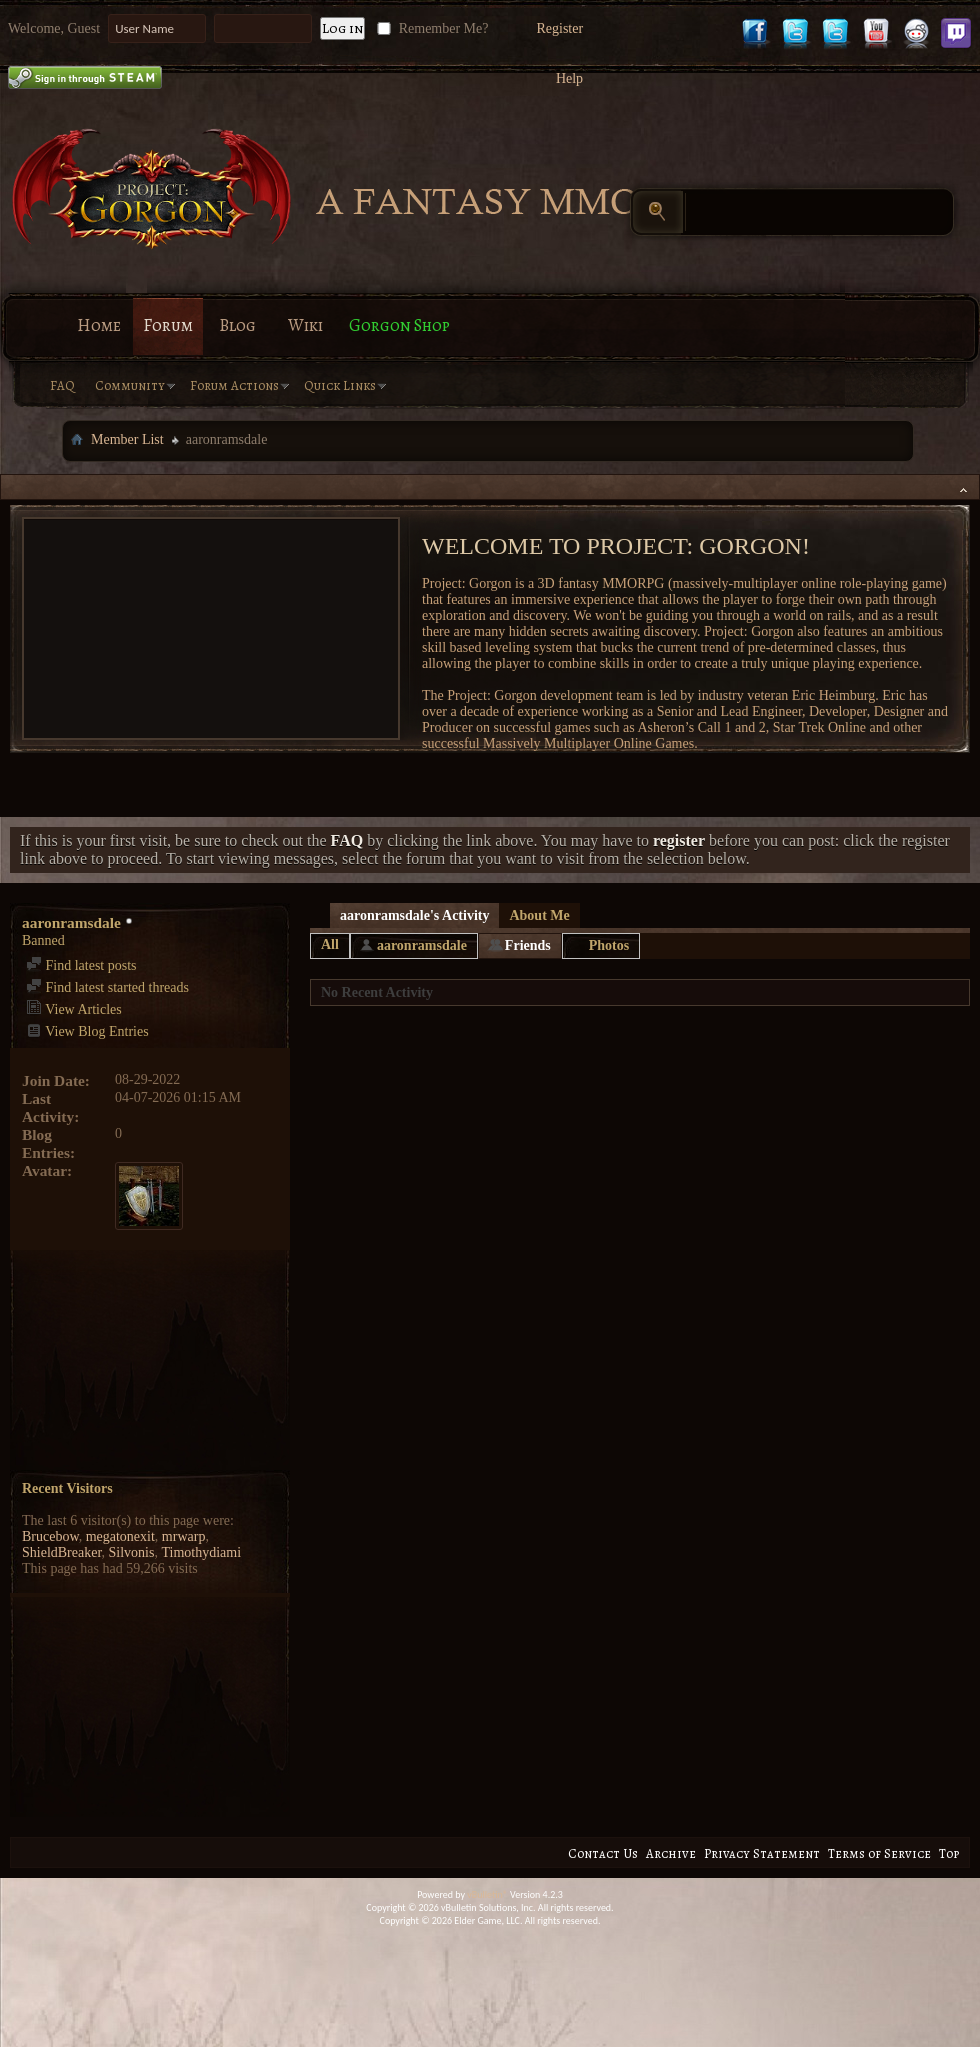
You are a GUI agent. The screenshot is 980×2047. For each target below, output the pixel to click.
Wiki (305, 325)
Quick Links (340, 385)
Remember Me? (430, 28)
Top (949, 1853)
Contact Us (603, 1853)
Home (99, 325)
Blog (237, 325)
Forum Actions (234, 385)
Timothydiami (201, 1552)
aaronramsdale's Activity (414, 915)
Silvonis (132, 1552)
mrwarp (184, 1536)
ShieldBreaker (62, 1552)
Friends (528, 945)
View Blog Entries (87, 1031)
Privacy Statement (762, 1853)
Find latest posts (81, 965)
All (330, 944)
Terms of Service (879, 1853)
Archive (671, 1853)
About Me (539, 915)
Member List (127, 439)
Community (130, 385)
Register (559, 28)
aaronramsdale (422, 945)
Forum (168, 325)
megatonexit (120, 1536)
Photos (609, 945)
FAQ (62, 385)
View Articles (74, 1009)
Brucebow (50, 1536)
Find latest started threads (107, 987)
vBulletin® (487, 1894)
